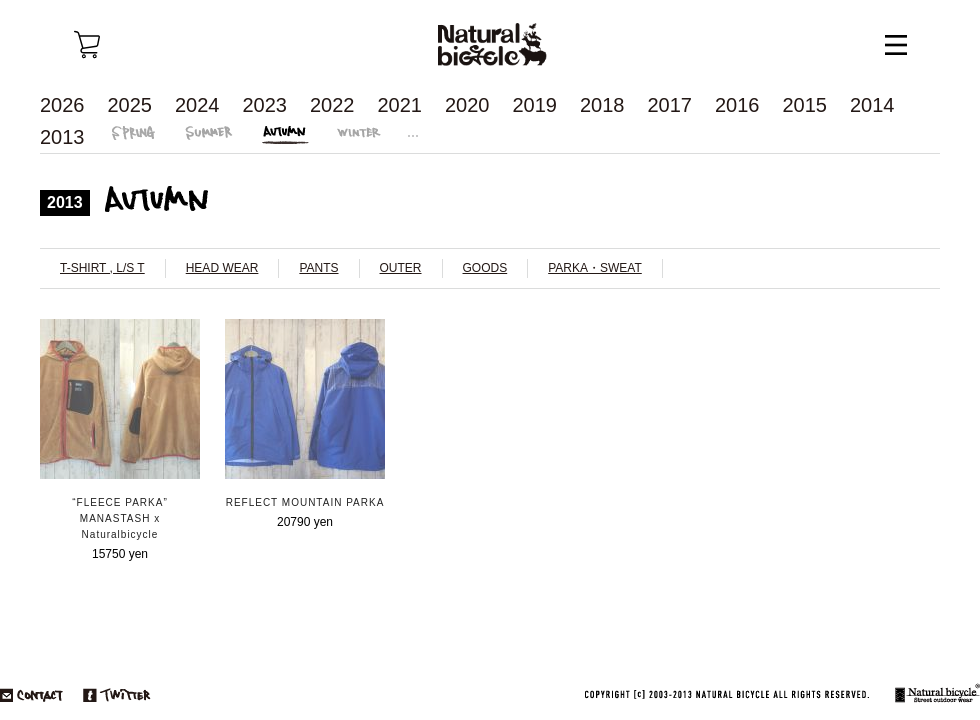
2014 (872, 105)
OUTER (401, 268)
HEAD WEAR (222, 268)
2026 (62, 105)
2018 (602, 105)
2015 (805, 105)
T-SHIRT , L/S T (102, 268)
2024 (197, 105)
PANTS (318, 268)
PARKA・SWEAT (595, 268)
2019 (535, 105)
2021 (400, 105)
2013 (62, 137)
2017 (670, 105)
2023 (265, 105)
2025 (130, 105)
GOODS (485, 268)
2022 (332, 105)
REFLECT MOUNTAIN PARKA (305, 502)
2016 (737, 105)
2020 (467, 105)
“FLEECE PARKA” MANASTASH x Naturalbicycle (120, 518)
